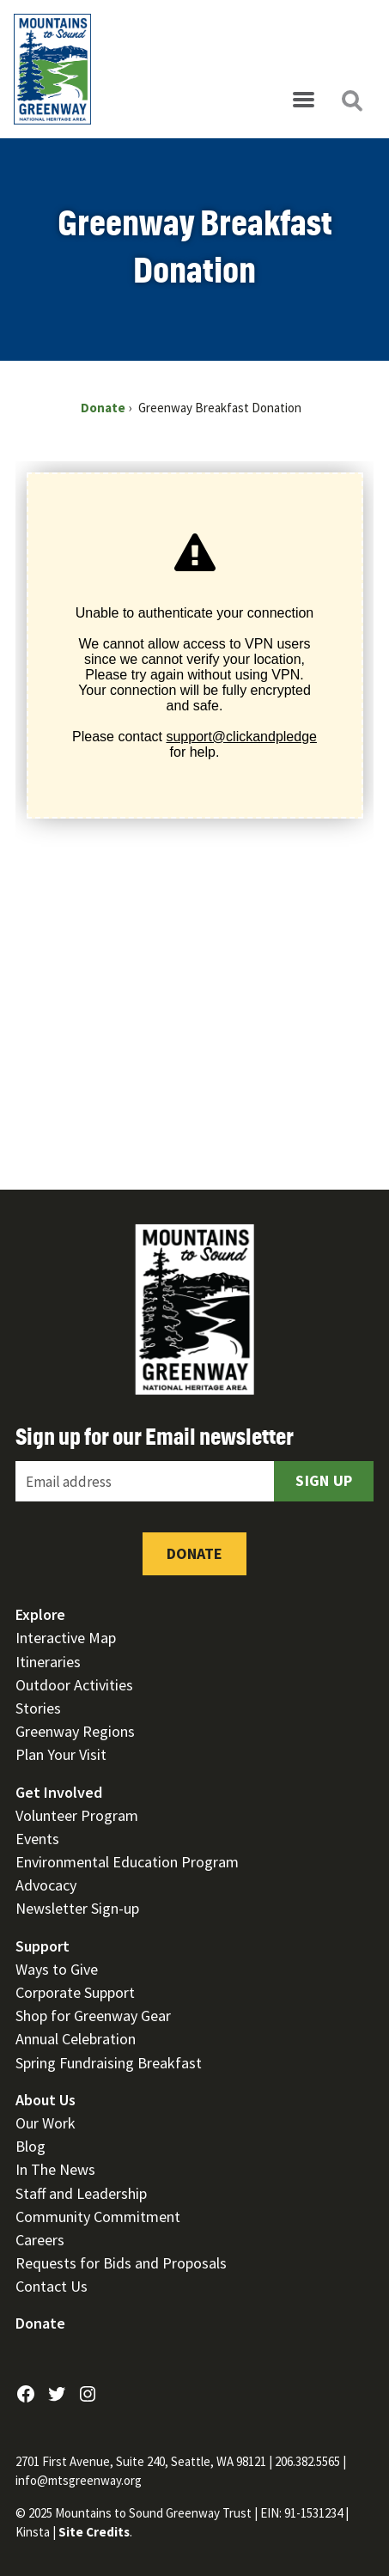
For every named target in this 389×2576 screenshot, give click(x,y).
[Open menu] (303, 100)
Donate (194, 1553)
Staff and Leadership (81, 2193)
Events (37, 1838)
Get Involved (58, 1792)
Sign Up (323, 1480)
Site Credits (94, 2532)
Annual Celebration (75, 2039)
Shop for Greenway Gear (93, 2015)
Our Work (45, 2123)
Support (42, 1946)
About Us (45, 2100)
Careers (39, 2240)
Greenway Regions (75, 1731)
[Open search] (351, 100)
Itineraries (48, 1662)
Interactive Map (65, 1637)
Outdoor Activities (74, 1685)
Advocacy (45, 1885)
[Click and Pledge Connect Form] (194, 804)
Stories (38, 1708)
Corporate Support (75, 1992)
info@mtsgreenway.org (78, 2480)
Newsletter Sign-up (77, 1908)
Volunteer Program (76, 1815)
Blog (30, 2146)
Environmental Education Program (127, 1862)
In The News (55, 2169)
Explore (40, 1614)
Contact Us (51, 2286)
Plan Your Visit (60, 1754)
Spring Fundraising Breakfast (108, 2063)
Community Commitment (97, 2216)
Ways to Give (56, 1969)
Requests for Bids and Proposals (121, 2263)
